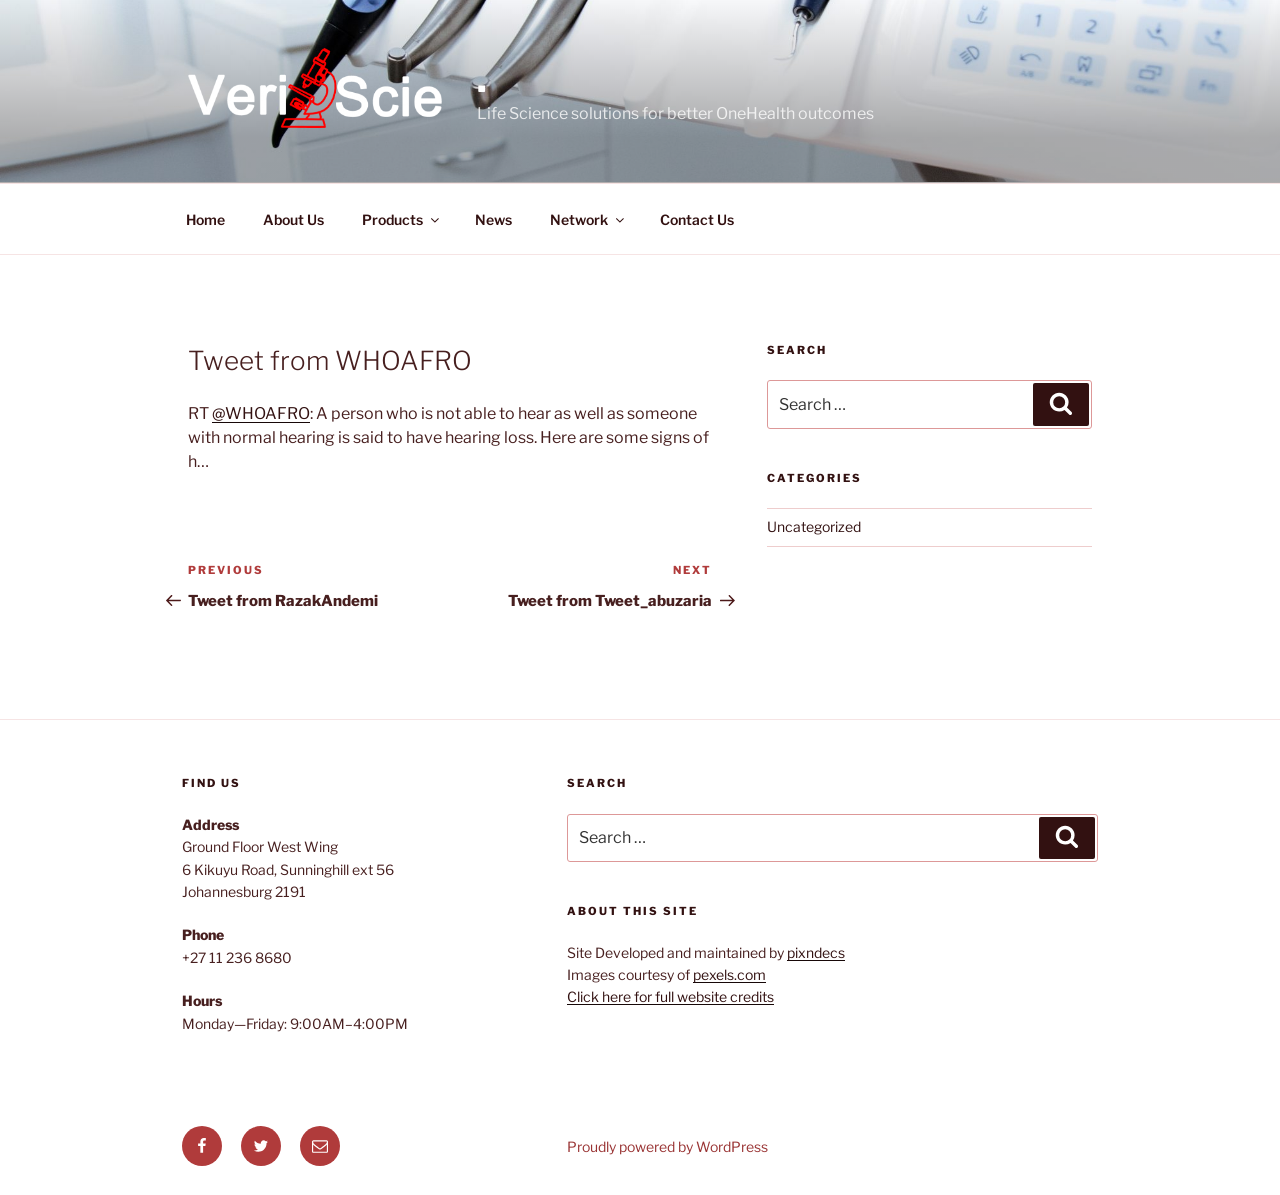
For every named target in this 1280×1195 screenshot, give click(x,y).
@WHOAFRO (261, 413)
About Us (293, 219)
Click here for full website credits (670, 996)
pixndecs (816, 952)
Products (402, 219)
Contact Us (697, 219)
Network (588, 219)
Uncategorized (814, 526)
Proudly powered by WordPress (667, 1146)
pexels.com (729, 974)
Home (205, 219)
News (493, 219)
